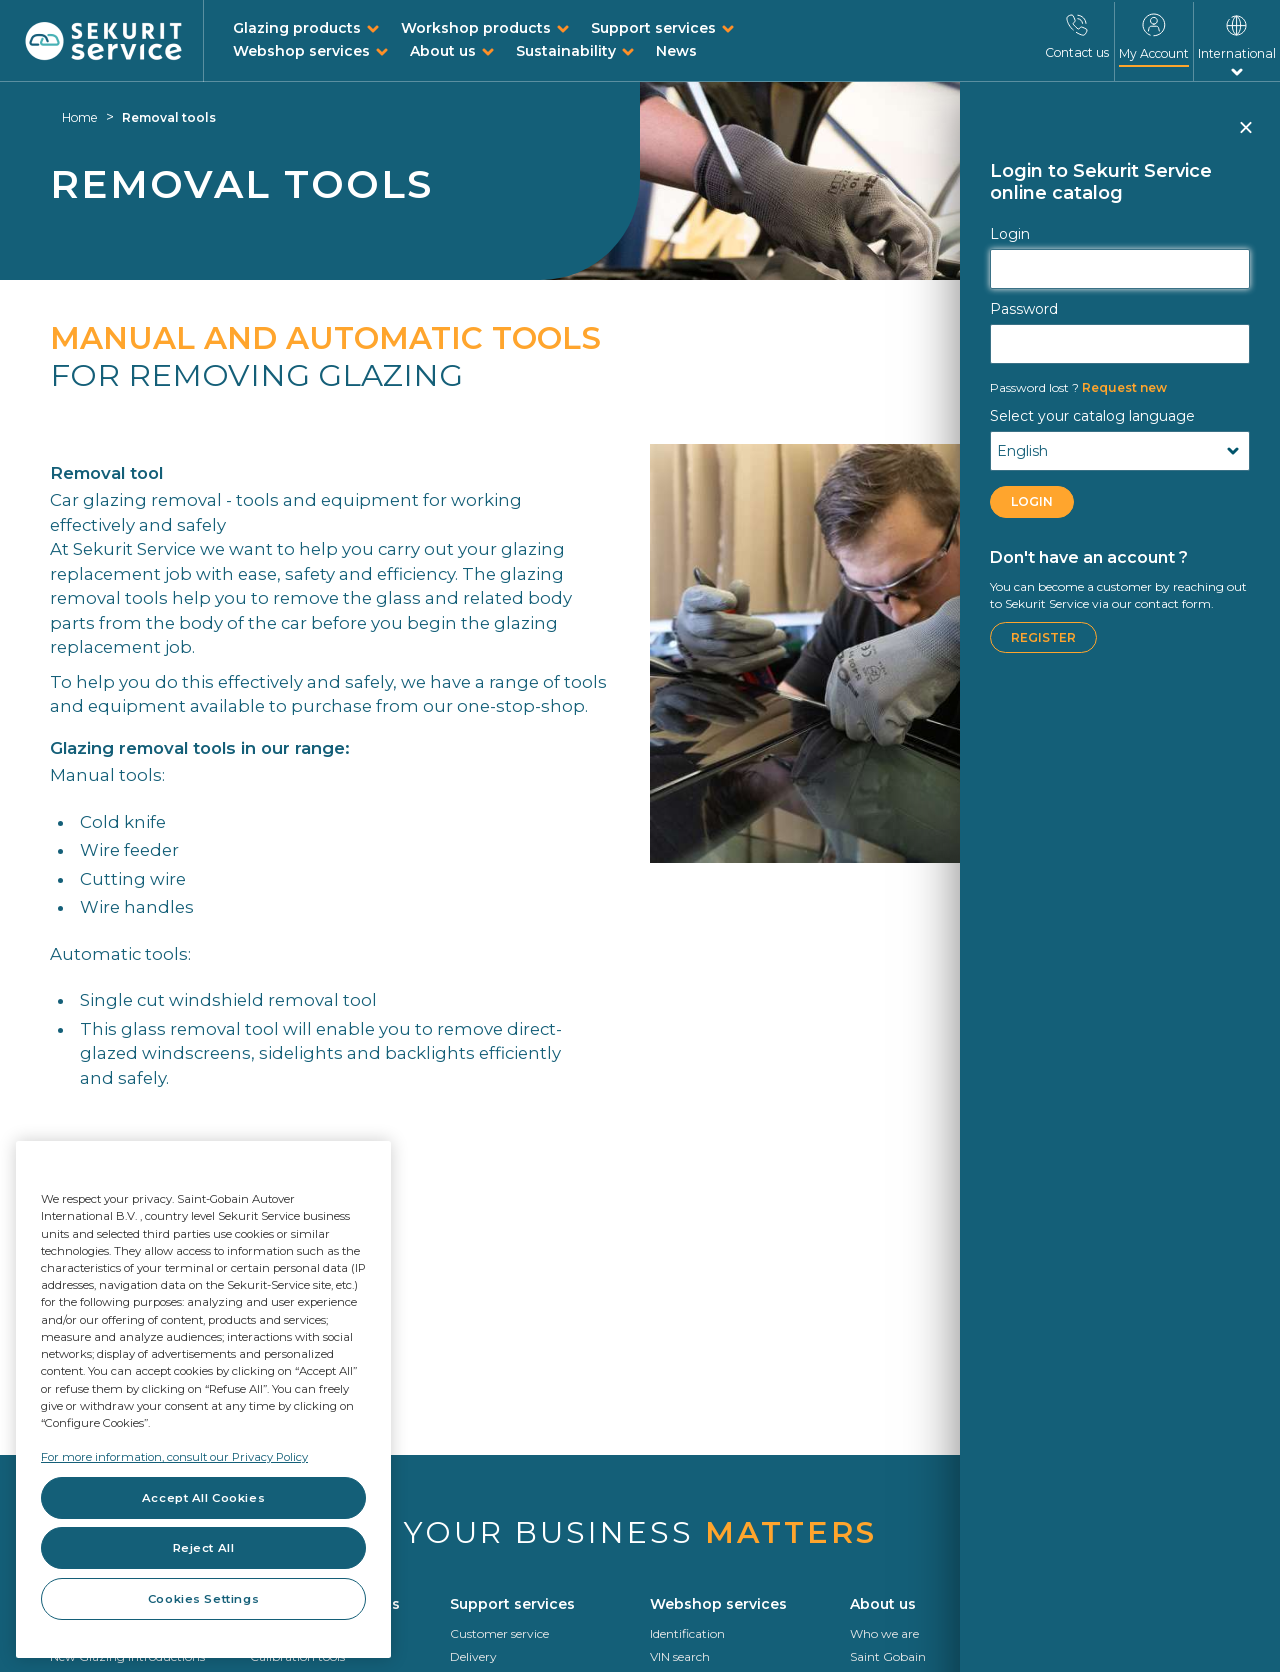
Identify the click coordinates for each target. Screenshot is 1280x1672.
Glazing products (297, 28)
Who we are (884, 1633)
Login (1010, 234)
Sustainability (566, 51)
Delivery (473, 1656)
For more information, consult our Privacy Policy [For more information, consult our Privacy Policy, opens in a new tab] (174, 1457)
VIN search (680, 1656)
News (676, 51)
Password (1024, 309)
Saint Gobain (888, 1656)
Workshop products (476, 28)
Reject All (204, 1548)
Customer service (499, 1633)
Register (1043, 637)
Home (80, 117)
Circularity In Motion (1109, 1633)
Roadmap (1079, 1656)
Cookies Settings (203, 1599)
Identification (687, 1633)
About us (443, 51)
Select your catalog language (1092, 416)
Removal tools (169, 117)
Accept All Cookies (203, 1498)
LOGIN (1032, 501)
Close (1245, 136)
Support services (653, 28)
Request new (1078, 387)
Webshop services (301, 51)
